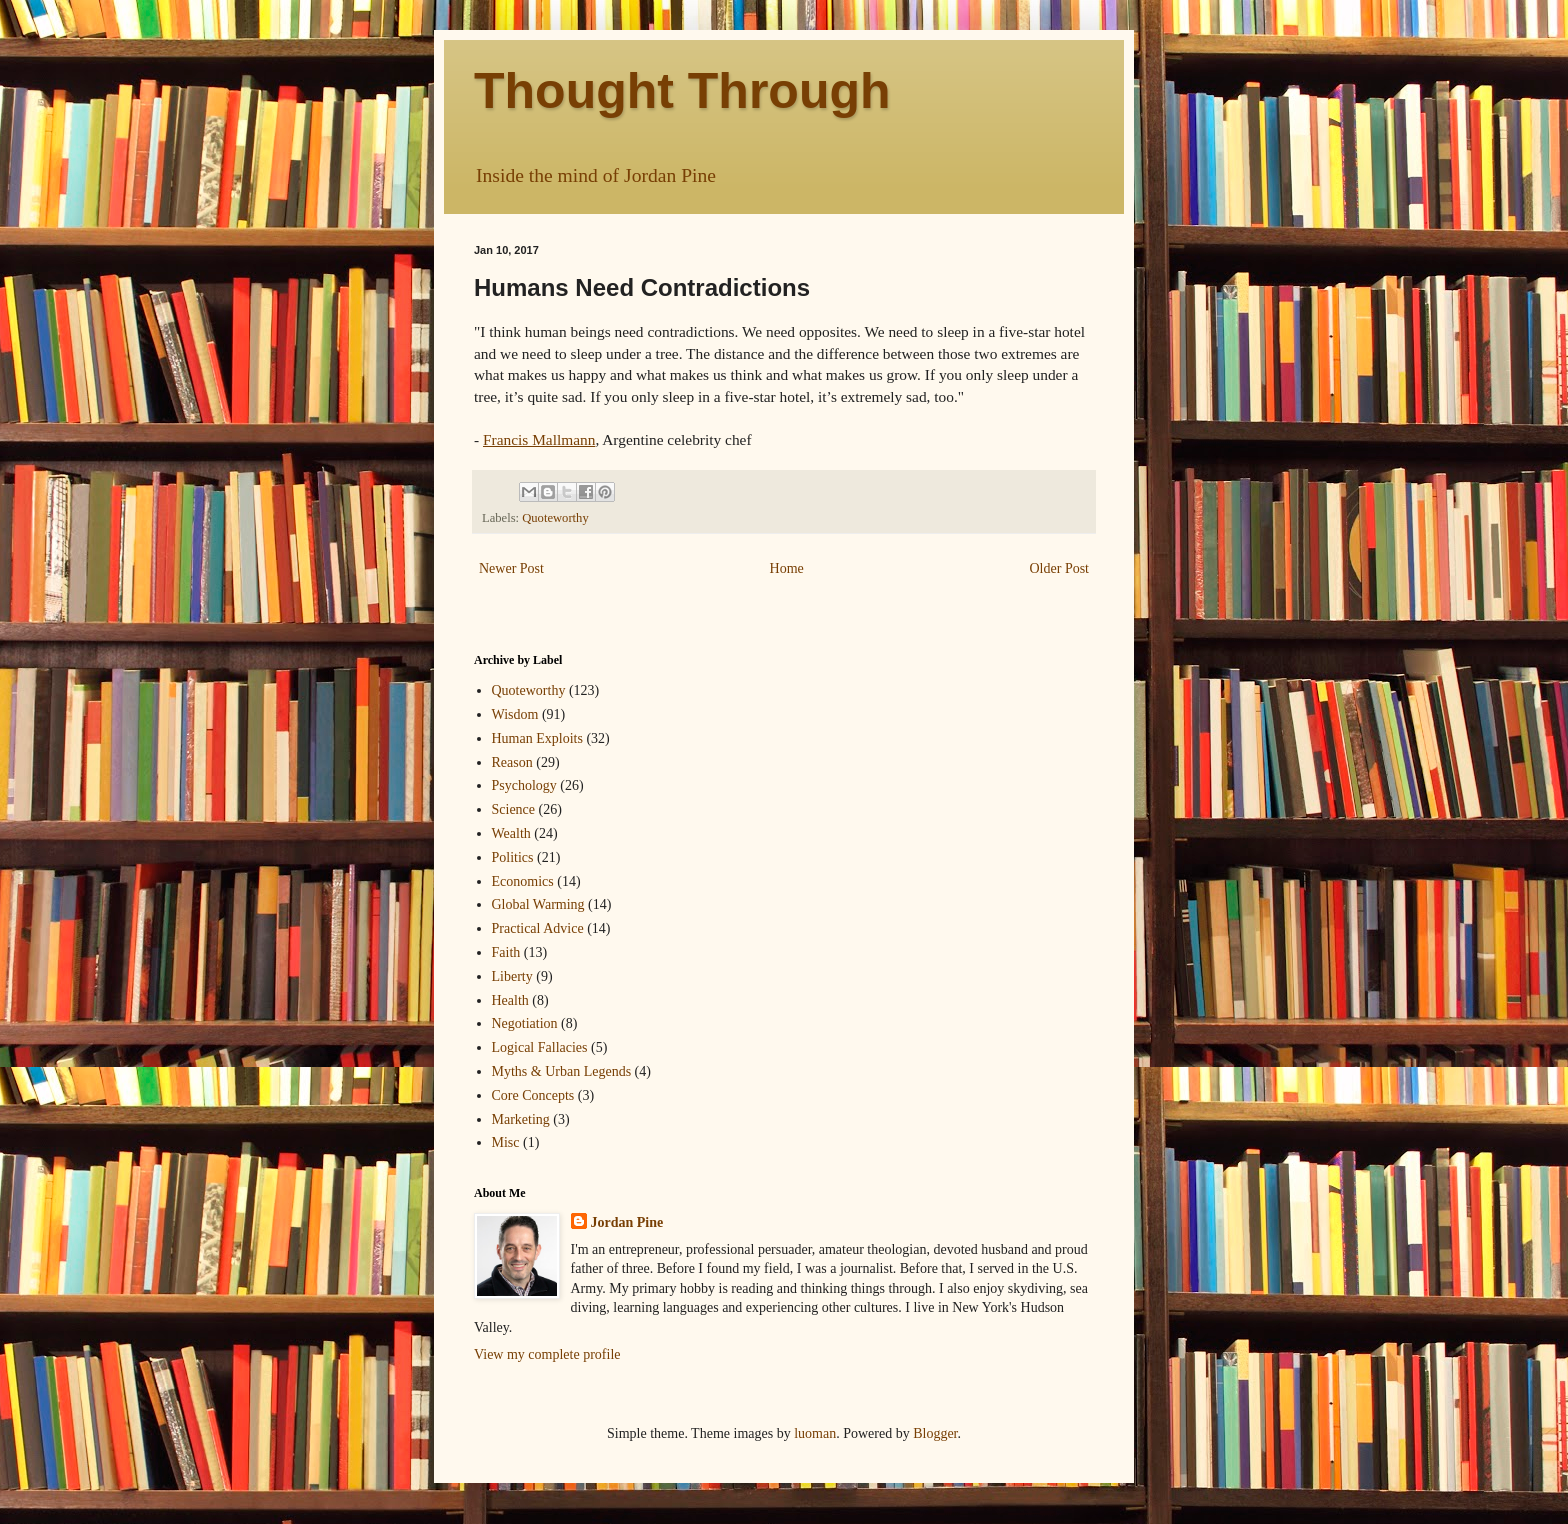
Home (787, 568)
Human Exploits (537, 738)
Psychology (524, 785)
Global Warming (538, 904)
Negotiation (525, 1023)
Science (514, 809)
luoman (815, 1433)
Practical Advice (538, 928)
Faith (506, 952)
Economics (523, 881)
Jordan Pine (627, 1222)
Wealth (511, 833)
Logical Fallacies (540, 1047)
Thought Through (682, 91)
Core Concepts (533, 1095)
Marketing (521, 1119)
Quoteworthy (555, 518)
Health (510, 1000)
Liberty (512, 976)
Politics (513, 857)
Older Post (1060, 568)
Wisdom (515, 714)
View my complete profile (547, 1354)
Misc (506, 1142)
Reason (512, 762)
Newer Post (511, 568)
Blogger (935, 1433)
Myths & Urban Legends (562, 1071)
